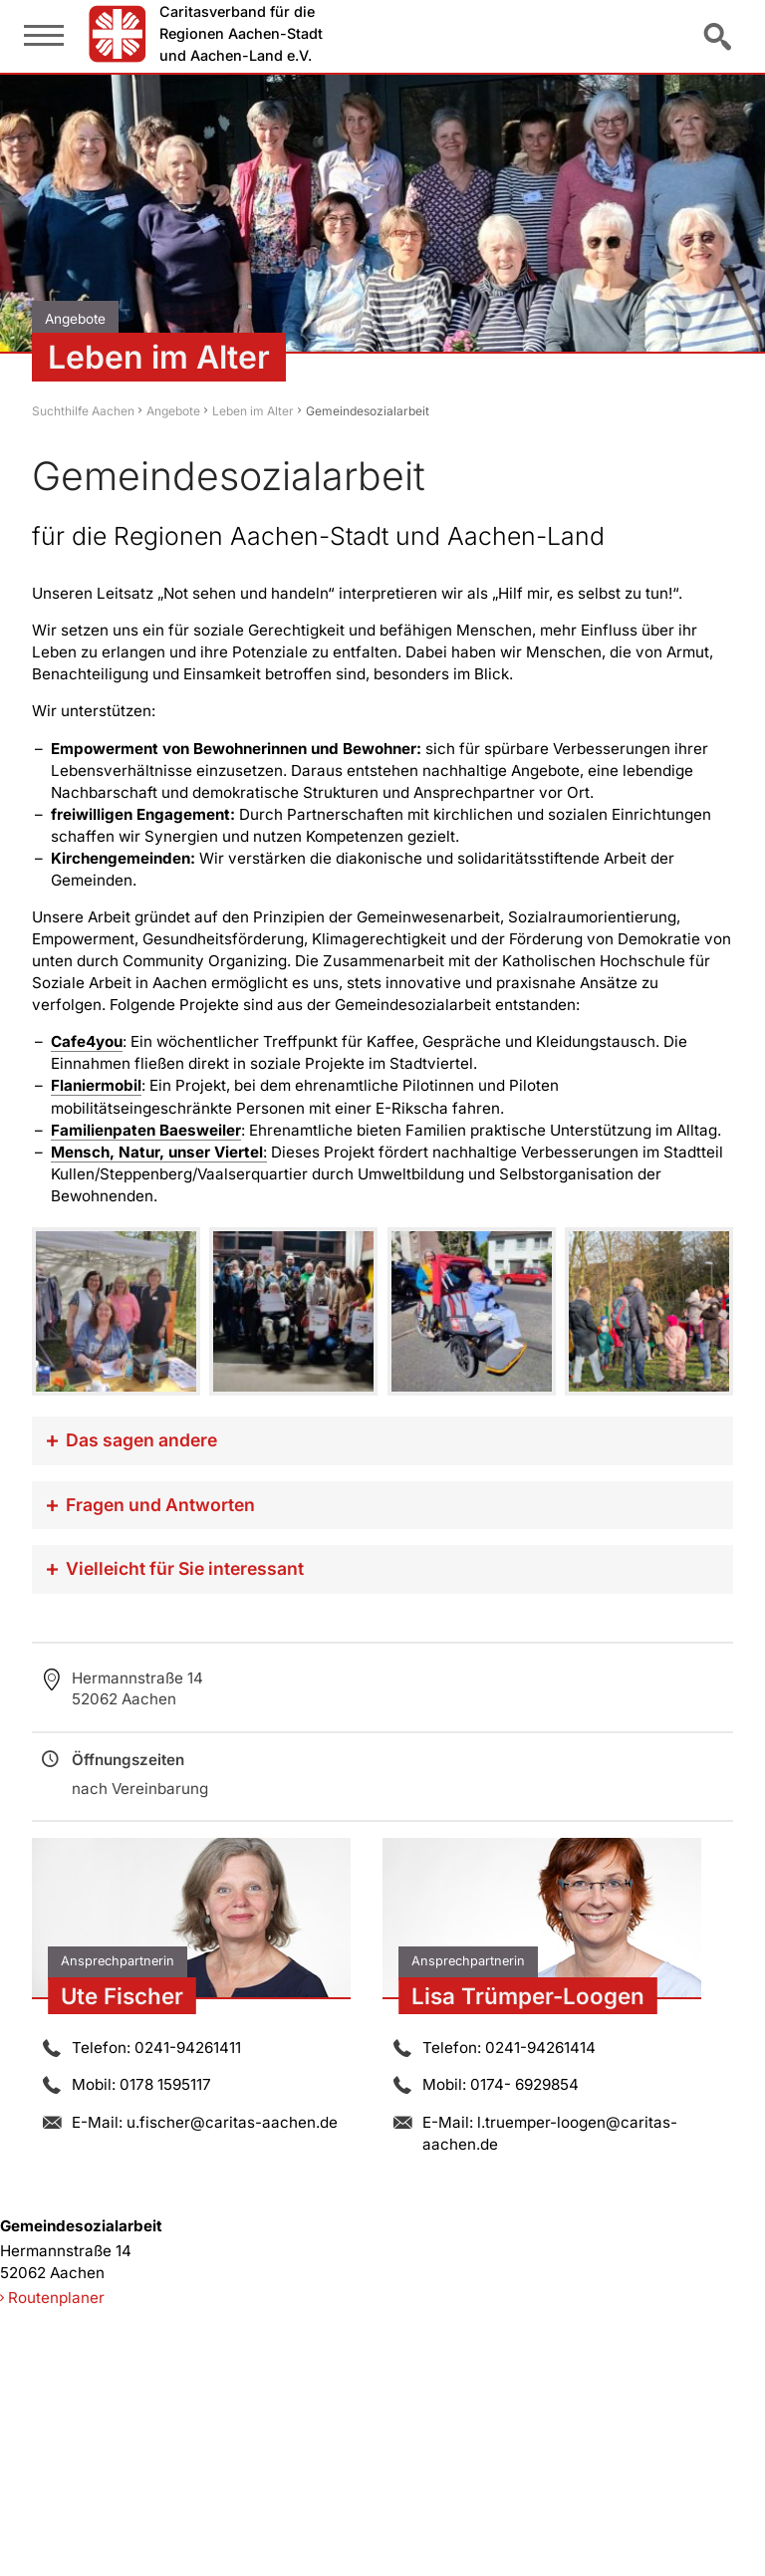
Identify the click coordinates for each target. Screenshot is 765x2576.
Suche (719, 36)
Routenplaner (56, 2297)
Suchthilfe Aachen (83, 410)
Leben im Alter (253, 410)
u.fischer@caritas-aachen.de (232, 2122)
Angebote (173, 410)
